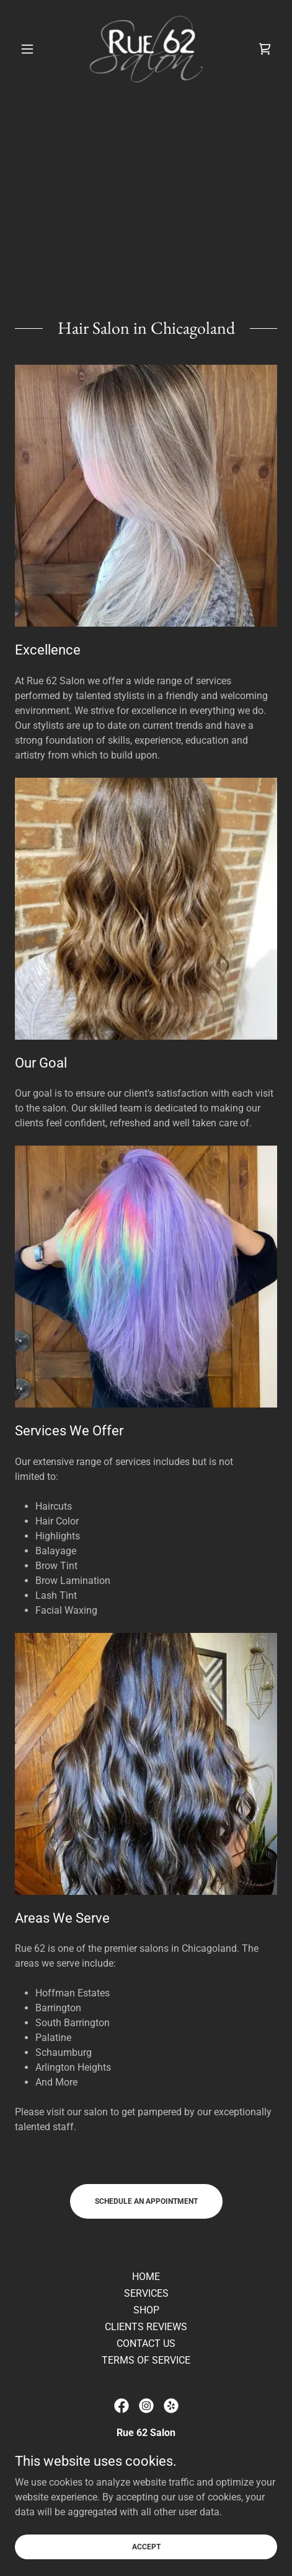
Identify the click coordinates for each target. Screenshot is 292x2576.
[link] (146, 49)
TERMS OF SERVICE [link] (146, 2360)
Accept (146, 2563)
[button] (34, 49)
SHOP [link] (146, 2310)
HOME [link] (146, 2276)
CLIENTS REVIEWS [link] (146, 2327)
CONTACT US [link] (146, 2343)
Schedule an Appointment (146, 2201)
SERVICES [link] (146, 2293)
